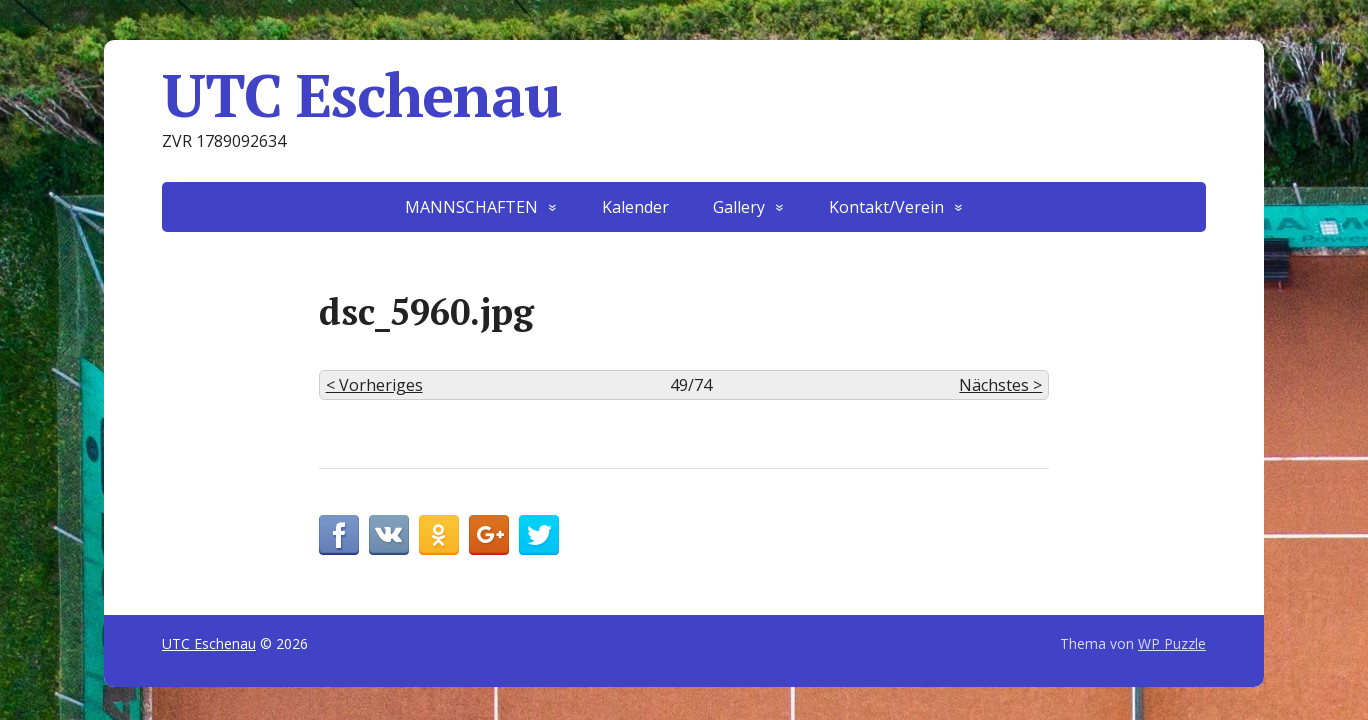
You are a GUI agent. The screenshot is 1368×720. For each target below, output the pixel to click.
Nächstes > (1000, 385)
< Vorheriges (374, 385)
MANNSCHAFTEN (471, 207)
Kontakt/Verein (886, 207)
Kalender (635, 207)
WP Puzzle (1172, 643)
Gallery (739, 207)
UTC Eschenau (361, 95)
